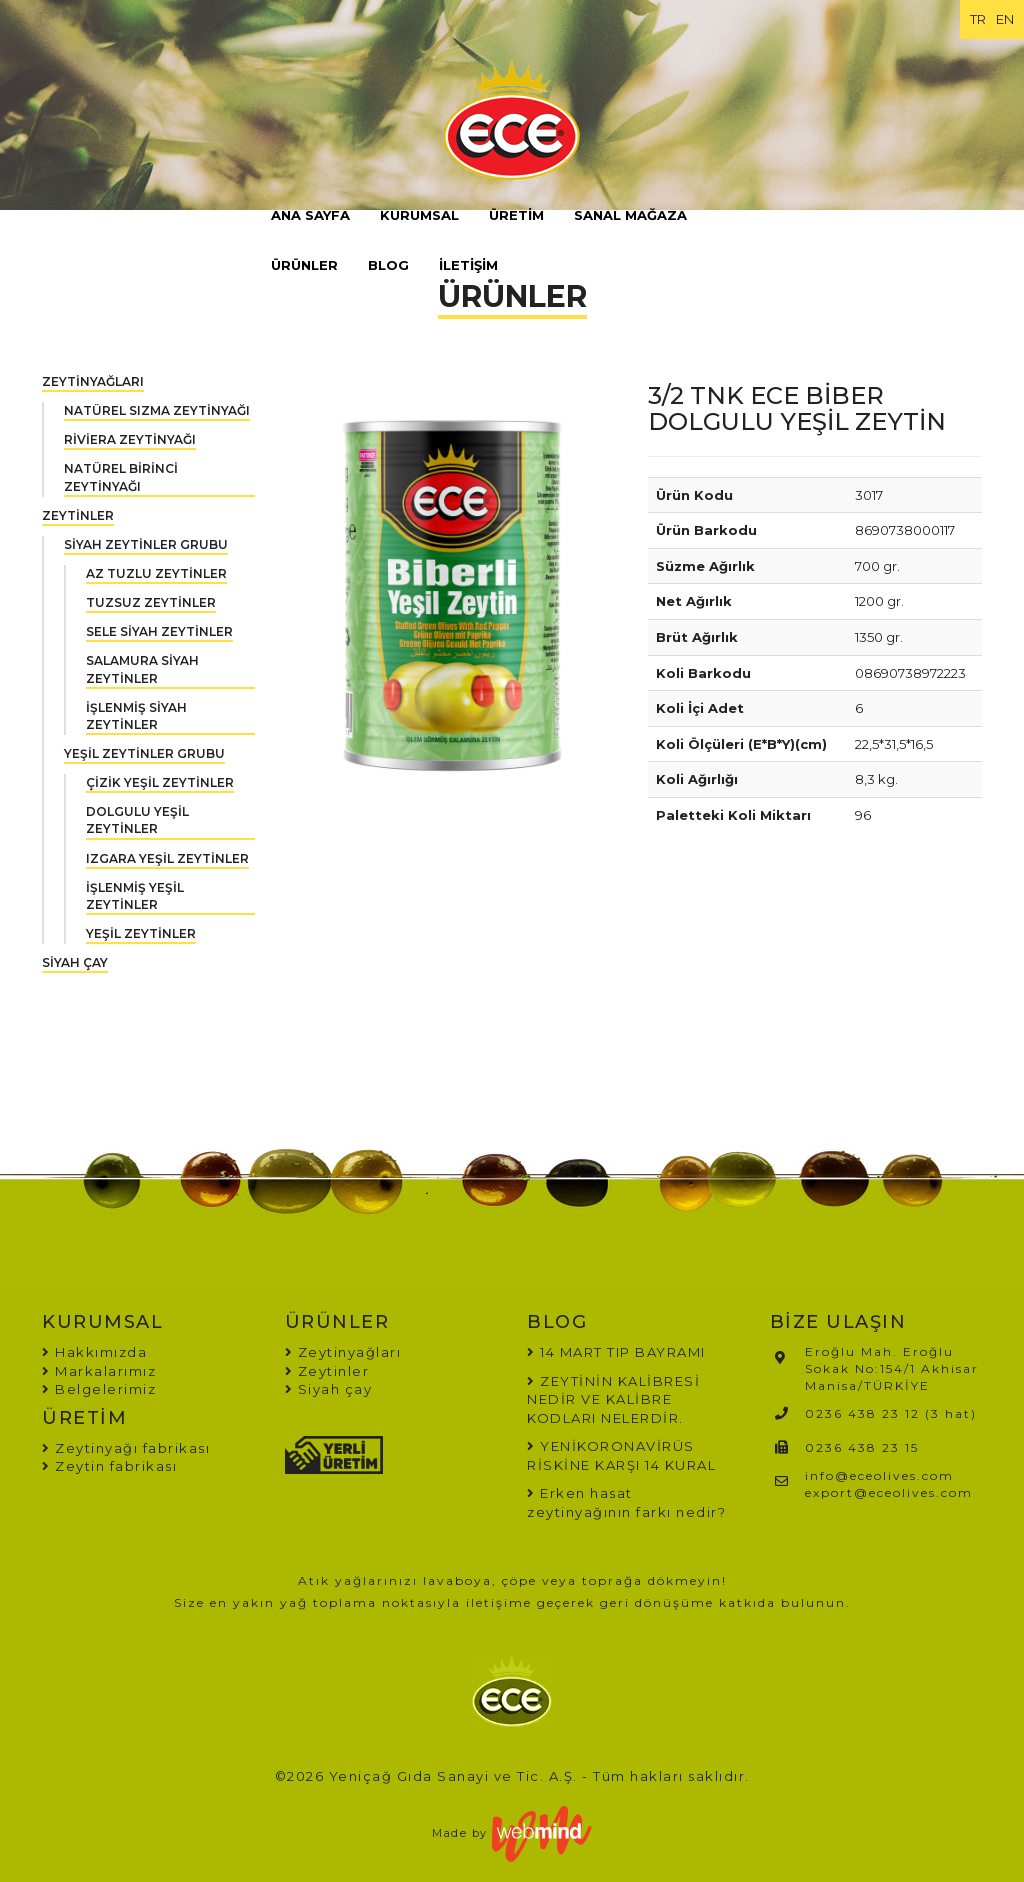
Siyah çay (329, 1389)
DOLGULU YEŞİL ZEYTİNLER (137, 820)
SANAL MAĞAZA (630, 215)
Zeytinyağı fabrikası (126, 1448)
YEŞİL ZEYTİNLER (141, 933)
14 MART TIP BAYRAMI (623, 1352)
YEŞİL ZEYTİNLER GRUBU (144, 753)
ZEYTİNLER (78, 515)
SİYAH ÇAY (75, 962)
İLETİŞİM (468, 265)
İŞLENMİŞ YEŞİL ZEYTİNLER (135, 896)
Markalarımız (99, 1371)
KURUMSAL (419, 215)
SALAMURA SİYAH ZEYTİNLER (142, 669)
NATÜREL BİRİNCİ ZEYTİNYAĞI (121, 477)
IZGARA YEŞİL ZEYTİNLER (167, 858)
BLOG (388, 265)
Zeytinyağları (343, 1352)
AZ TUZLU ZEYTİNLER (156, 573)
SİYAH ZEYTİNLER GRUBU (146, 544)
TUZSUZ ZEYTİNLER (151, 602)
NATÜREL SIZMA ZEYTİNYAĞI (157, 410)
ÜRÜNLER (304, 265)
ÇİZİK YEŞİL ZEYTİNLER (160, 782)
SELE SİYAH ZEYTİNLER (159, 631)
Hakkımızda (94, 1352)
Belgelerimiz (99, 1389)
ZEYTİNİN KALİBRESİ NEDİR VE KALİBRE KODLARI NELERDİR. (613, 1399)
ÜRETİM (516, 215)
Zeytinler (327, 1371)
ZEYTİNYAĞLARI (93, 381)
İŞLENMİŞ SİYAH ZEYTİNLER (136, 716)
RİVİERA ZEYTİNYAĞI (130, 439)
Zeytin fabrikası (109, 1466)
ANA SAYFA (310, 215)
